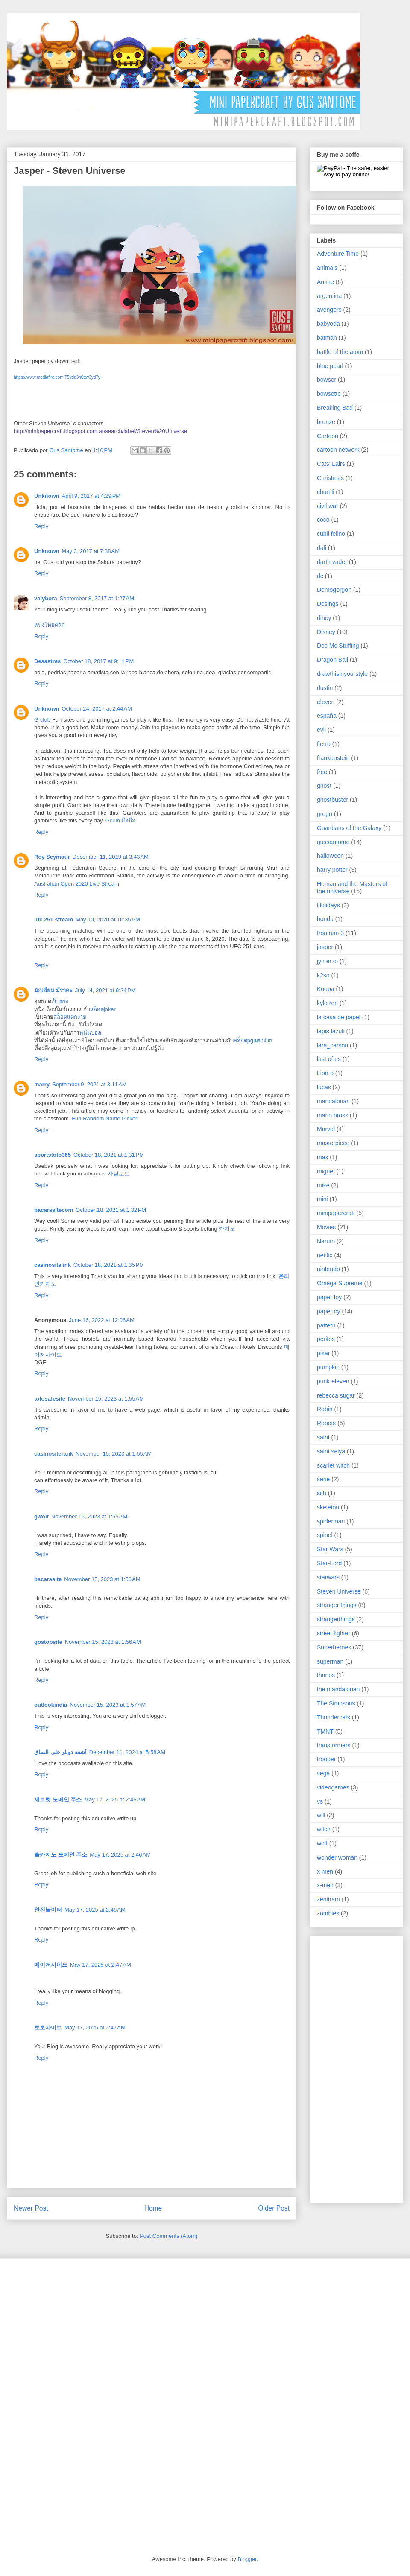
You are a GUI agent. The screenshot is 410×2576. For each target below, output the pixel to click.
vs (320, 1801)
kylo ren (327, 1003)
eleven (325, 702)
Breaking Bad (335, 407)
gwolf (41, 1516)
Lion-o (325, 1073)
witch (324, 1829)
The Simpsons (336, 1703)
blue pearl (330, 366)
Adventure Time (338, 253)
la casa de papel (338, 1017)
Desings (328, 603)
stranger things (337, 1605)
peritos (326, 1339)
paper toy (329, 1297)
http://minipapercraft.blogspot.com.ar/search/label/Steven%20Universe (100, 431)
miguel (325, 1171)
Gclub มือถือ (120, 820)
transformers (334, 1745)
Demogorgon (334, 589)
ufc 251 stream (53, 919)
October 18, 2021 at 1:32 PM (111, 1210)
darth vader (332, 561)
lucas (324, 1087)
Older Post (274, 2208)
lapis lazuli (331, 1031)
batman (327, 337)
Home (153, 2208)
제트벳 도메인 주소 (58, 1799)
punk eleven (333, 1381)
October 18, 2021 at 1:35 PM (108, 1265)
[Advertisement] (351, 2067)
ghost (324, 785)
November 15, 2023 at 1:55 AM (106, 1398)
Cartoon (327, 436)
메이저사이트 (50, 1965)
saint (323, 1437)
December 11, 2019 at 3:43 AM (111, 857)
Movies (326, 1227)
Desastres (47, 661)
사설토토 (119, 1173)
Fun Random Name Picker (104, 1118)
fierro (324, 743)
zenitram (328, 1899)
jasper (325, 947)
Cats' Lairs (331, 463)
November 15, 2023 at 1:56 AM (102, 1579)
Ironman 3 (330, 933)
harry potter (332, 869)
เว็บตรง (59, 1001)
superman (330, 1661)
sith (321, 1493)
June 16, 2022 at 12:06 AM (102, 1320)
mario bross (332, 1115)
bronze (326, 421)
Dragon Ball (332, 659)
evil (321, 729)
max (322, 1157)
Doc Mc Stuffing (338, 645)
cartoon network (338, 449)
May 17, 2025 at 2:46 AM (114, 1799)
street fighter (333, 1633)
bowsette (329, 393)
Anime (325, 281)
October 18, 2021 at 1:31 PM (108, 1155)
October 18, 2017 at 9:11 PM (98, 661)
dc (320, 576)
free (322, 772)
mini (322, 1199)
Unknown (46, 496)
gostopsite (48, 1642)
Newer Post (31, 2208)
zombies (328, 1913)
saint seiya (331, 1451)
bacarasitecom (53, 1210)
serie (323, 1479)
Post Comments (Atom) (168, 2236)
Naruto (326, 1241)
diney (324, 617)
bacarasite (48, 1579)
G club (42, 719)
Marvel (326, 1129)
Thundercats (333, 1717)
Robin (325, 1409)
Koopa (325, 988)
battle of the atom (340, 351)
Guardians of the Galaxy (349, 828)
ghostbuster (332, 799)
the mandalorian (338, 1689)
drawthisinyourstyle (342, 673)
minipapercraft (336, 1213)
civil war (327, 506)
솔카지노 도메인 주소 (60, 1854)
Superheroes (334, 1647)
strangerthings (336, 1619)
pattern (326, 1325)
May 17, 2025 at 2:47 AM (100, 1965)
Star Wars (330, 1549)
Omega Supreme (340, 1283)
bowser (326, 379)
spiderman (331, 1521)
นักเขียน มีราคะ (53, 990)
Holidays (328, 905)
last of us (329, 1059)
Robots (326, 1423)
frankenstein (333, 757)
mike (323, 1185)
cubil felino (331, 533)
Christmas (330, 477)
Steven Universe (339, 1591)
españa (327, 715)
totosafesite (49, 1398)
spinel (325, 1535)
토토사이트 (48, 2027)
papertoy (328, 1311)
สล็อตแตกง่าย (69, 1017)
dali (321, 547)
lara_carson (332, 1045)
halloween (330, 855)
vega (323, 1773)
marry (42, 1084)
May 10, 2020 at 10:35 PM (108, 919)
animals (327, 267)
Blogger (246, 2559)
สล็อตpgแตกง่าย (253, 1040)
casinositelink (52, 1265)
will (321, 1815)
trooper (326, 1759)
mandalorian (333, 1101)
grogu (324, 813)
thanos (326, 1675)
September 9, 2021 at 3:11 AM (89, 1084)
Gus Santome (67, 450)
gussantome (333, 842)
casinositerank (53, 1453)
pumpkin (328, 1367)
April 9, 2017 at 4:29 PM (91, 496)
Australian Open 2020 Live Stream (76, 883)
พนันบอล (90, 1032)
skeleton (328, 1507)
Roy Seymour (52, 857)
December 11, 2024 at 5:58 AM (127, 1752)
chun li (325, 491)
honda (325, 918)
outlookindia (50, 1705)
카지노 (227, 1228)
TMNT (325, 1731)
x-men (325, 1885)
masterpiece (333, 1143)
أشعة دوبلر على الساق (60, 1752)
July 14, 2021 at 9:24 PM (105, 990)
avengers (329, 309)
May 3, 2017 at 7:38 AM (91, 551)
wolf (322, 1843)
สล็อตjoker (103, 1009)
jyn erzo (327, 961)
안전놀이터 (48, 1909)
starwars (328, 1577)
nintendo (328, 1269)
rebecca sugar (336, 1395)
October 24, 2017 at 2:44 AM (97, 708)
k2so (323, 975)
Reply (41, 526)
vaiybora (45, 598)
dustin (325, 687)
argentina (329, 295)
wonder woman (337, 1857)
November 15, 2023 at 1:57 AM (108, 1705)
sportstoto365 (52, 1155)
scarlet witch (333, 1465)
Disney (326, 632)
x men (325, 1871)
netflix (325, 1255)
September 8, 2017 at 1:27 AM (96, 598)
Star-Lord (329, 1563)
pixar (323, 1353)
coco (323, 519)
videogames (333, 1787)
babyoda (328, 323)
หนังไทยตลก (49, 625)
